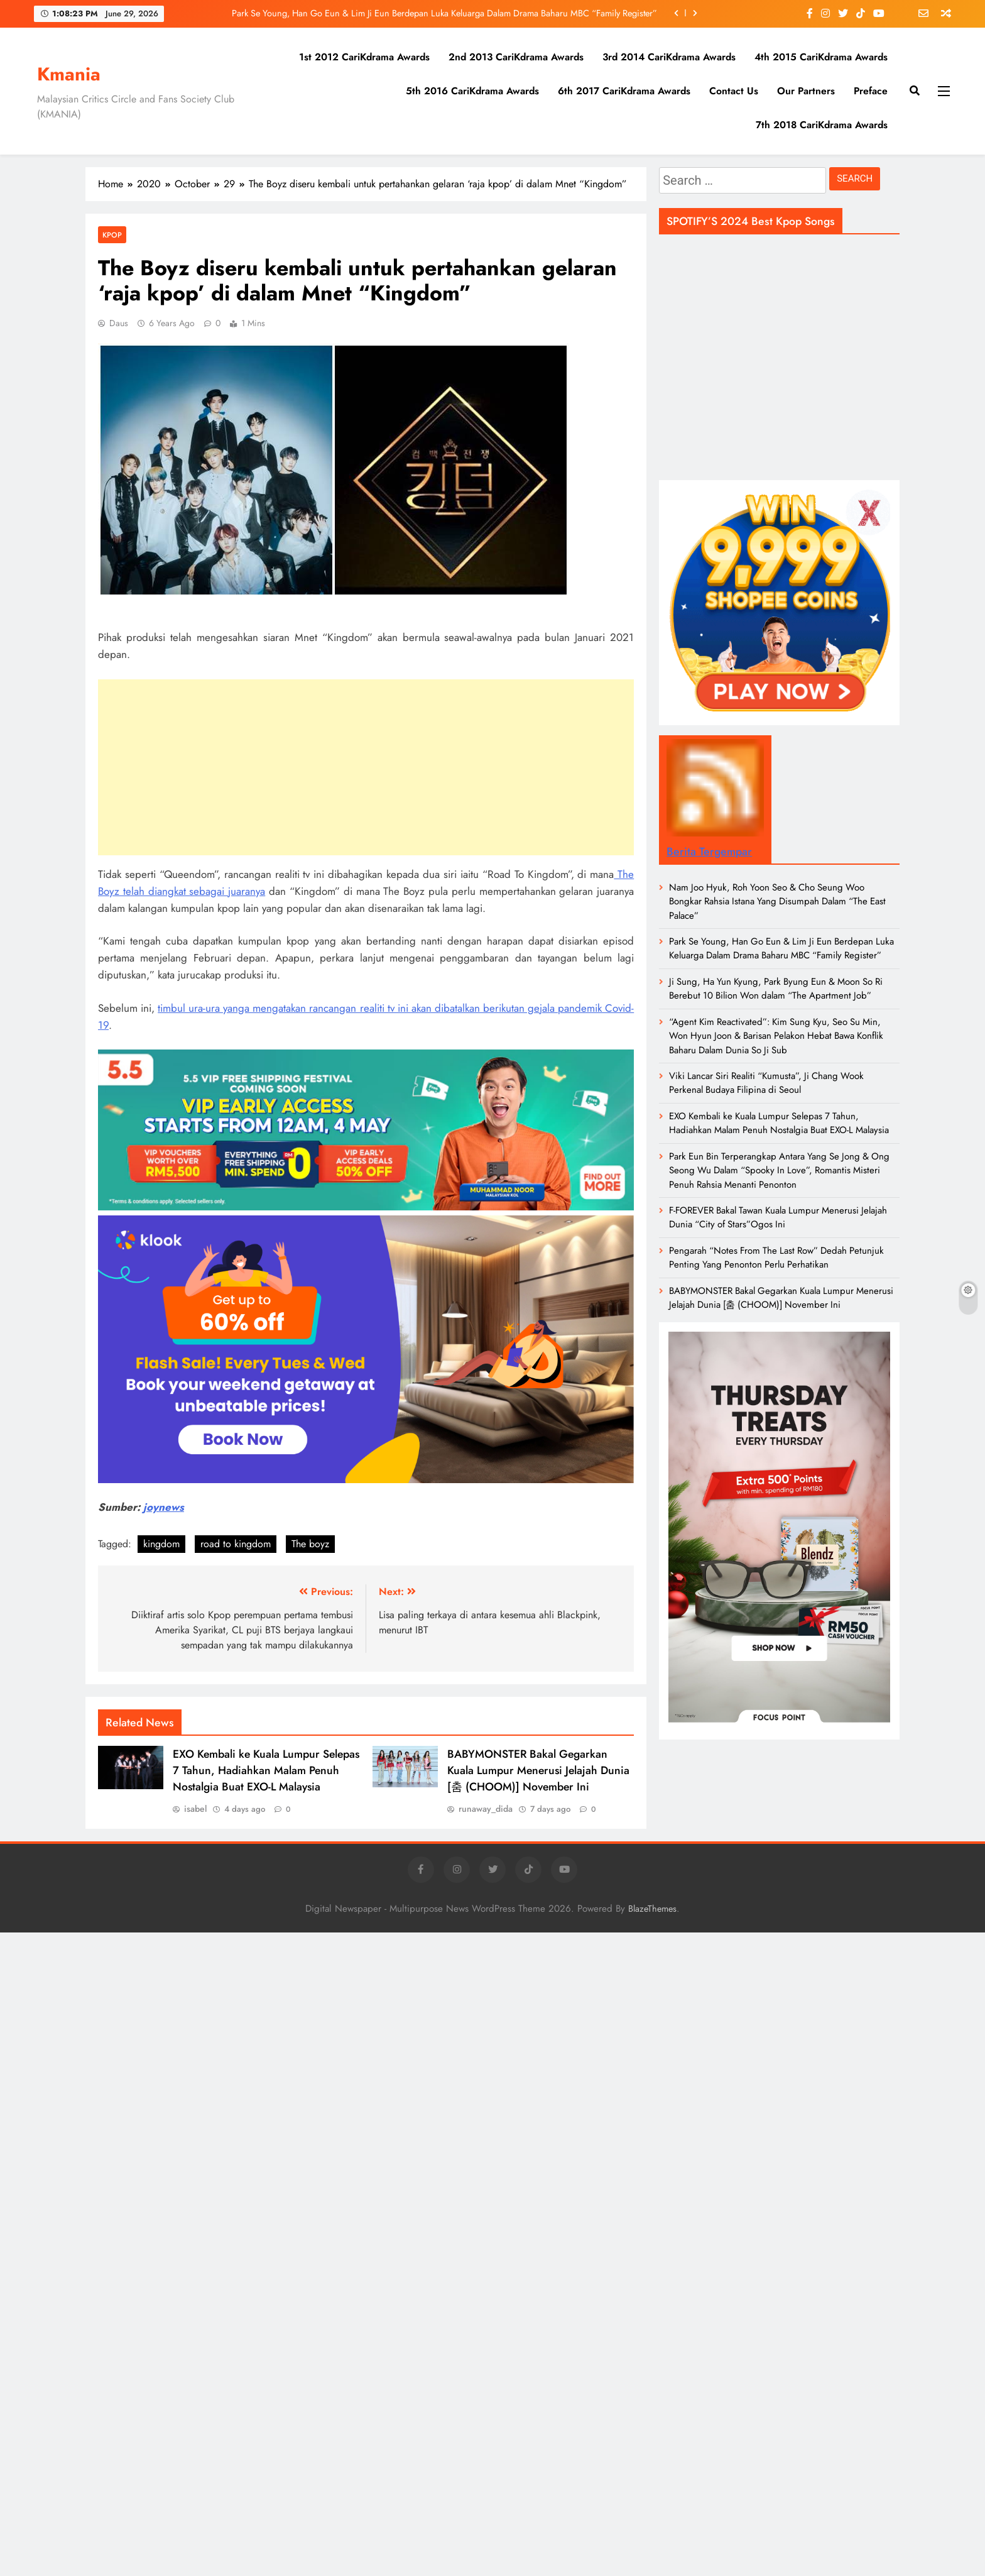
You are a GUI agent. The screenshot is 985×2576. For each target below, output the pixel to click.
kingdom (161, 1544)
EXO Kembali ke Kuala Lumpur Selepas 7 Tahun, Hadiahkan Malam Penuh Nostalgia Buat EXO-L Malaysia (266, 1770)
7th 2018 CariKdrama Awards (822, 125)
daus (118, 323)
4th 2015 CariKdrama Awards (821, 57)
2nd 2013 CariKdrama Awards (516, 57)
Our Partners (806, 91)
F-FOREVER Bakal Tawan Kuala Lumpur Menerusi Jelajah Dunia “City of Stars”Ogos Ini (778, 1217)
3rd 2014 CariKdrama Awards (669, 57)
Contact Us (733, 91)
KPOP (112, 234)
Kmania (69, 74)
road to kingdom (235, 1544)
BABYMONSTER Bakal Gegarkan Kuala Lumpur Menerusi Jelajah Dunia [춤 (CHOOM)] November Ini (538, 1770)
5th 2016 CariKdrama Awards (472, 91)
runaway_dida (486, 1808)
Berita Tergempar (709, 851)
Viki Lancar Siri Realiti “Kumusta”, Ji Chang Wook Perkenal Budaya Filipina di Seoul (766, 1083)
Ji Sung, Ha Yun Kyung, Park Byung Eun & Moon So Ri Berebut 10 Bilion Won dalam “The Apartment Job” (776, 988)
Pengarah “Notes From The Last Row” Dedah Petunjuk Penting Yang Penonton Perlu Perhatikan (776, 1257)
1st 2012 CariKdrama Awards (364, 57)
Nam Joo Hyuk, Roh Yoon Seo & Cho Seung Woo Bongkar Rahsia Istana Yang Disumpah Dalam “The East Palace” (777, 901)
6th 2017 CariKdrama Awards (624, 91)
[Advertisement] (366, 767)
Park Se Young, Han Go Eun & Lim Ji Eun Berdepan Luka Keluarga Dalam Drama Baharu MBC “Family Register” (444, 13)
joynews (163, 1507)
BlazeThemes (652, 1908)
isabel (195, 1808)
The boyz (310, 1544)
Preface (871, 91)
